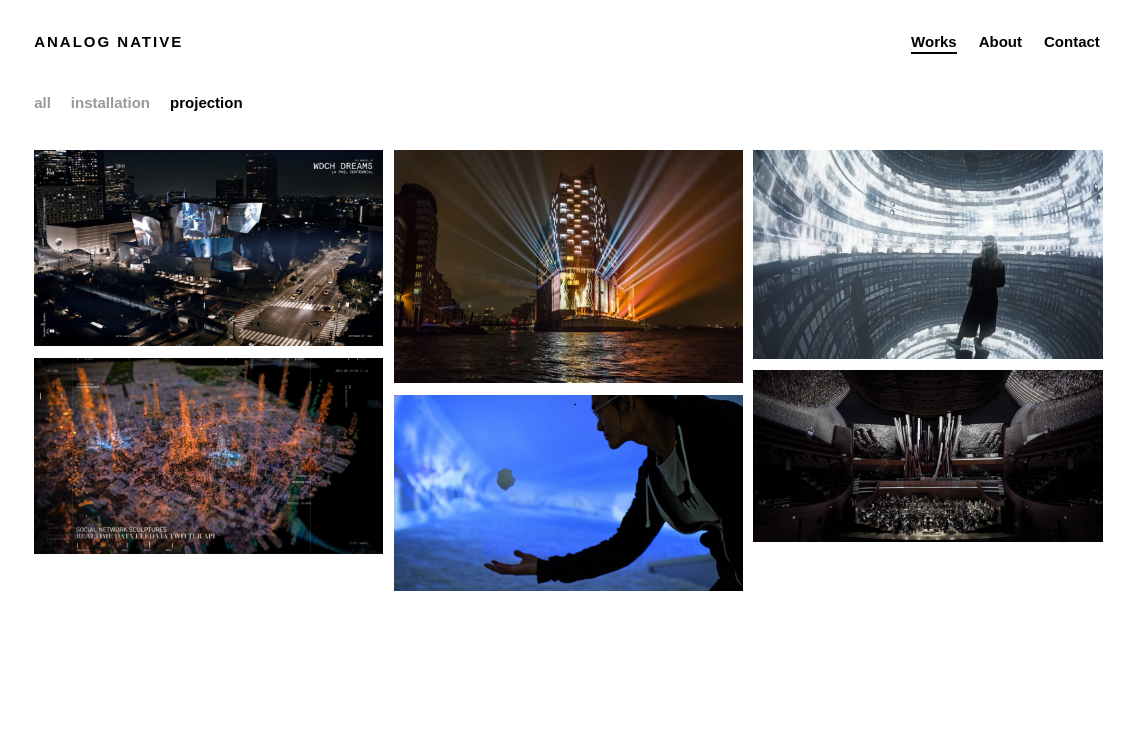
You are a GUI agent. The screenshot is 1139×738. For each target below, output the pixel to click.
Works (934, 41)
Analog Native (108, 41)
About (1000, 41)
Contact (1072, 41)
